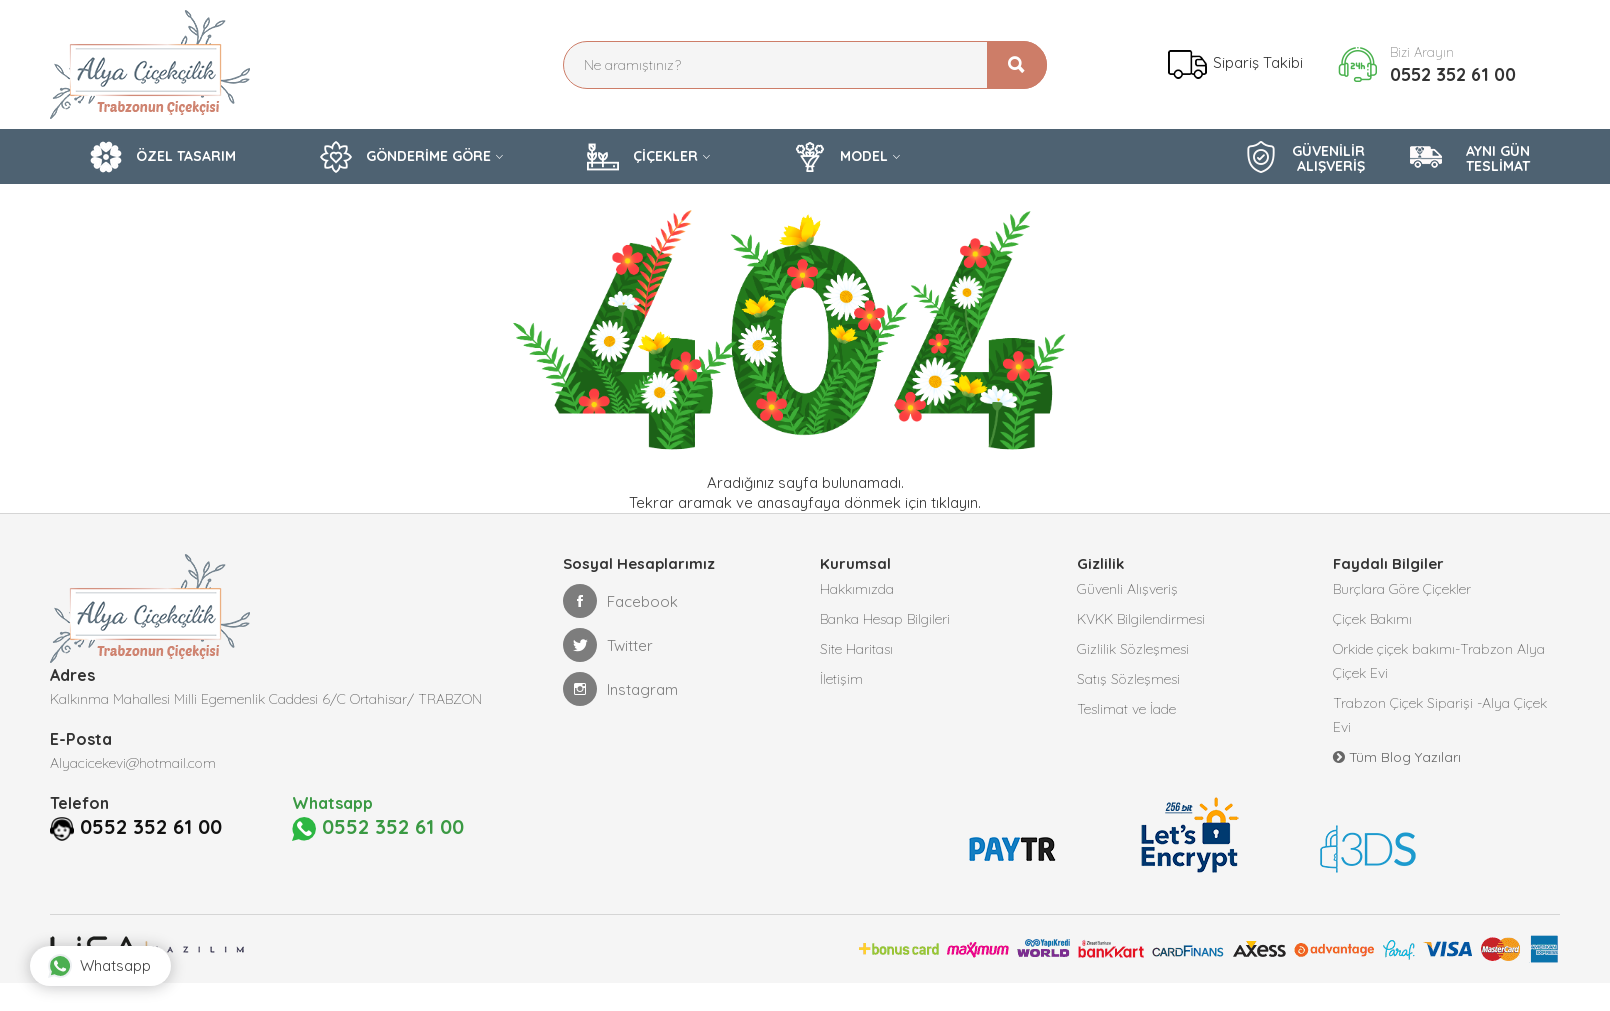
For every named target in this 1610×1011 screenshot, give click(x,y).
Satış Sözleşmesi (1128, 679)
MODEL (841, 157)
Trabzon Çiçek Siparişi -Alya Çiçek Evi (1440, 715)
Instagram (620, 689)
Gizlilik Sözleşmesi (1133, 649)
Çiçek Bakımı (1372, 619)
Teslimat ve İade (1126, 709)
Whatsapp (99, 966)
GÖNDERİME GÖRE (405, 157)
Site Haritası (856, 649)
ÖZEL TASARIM (163, 157)
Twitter (608, 645)
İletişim (841, 679)
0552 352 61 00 (1453, 74)
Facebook (620, 601)
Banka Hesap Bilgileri (885, 619)
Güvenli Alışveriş (1127, 589)
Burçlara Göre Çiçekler (1402, 589)
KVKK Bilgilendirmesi (1141, 619)
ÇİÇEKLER (642, 157)
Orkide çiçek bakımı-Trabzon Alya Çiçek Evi (1439, 661)
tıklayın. (956, 502)
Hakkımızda (857, 589)
